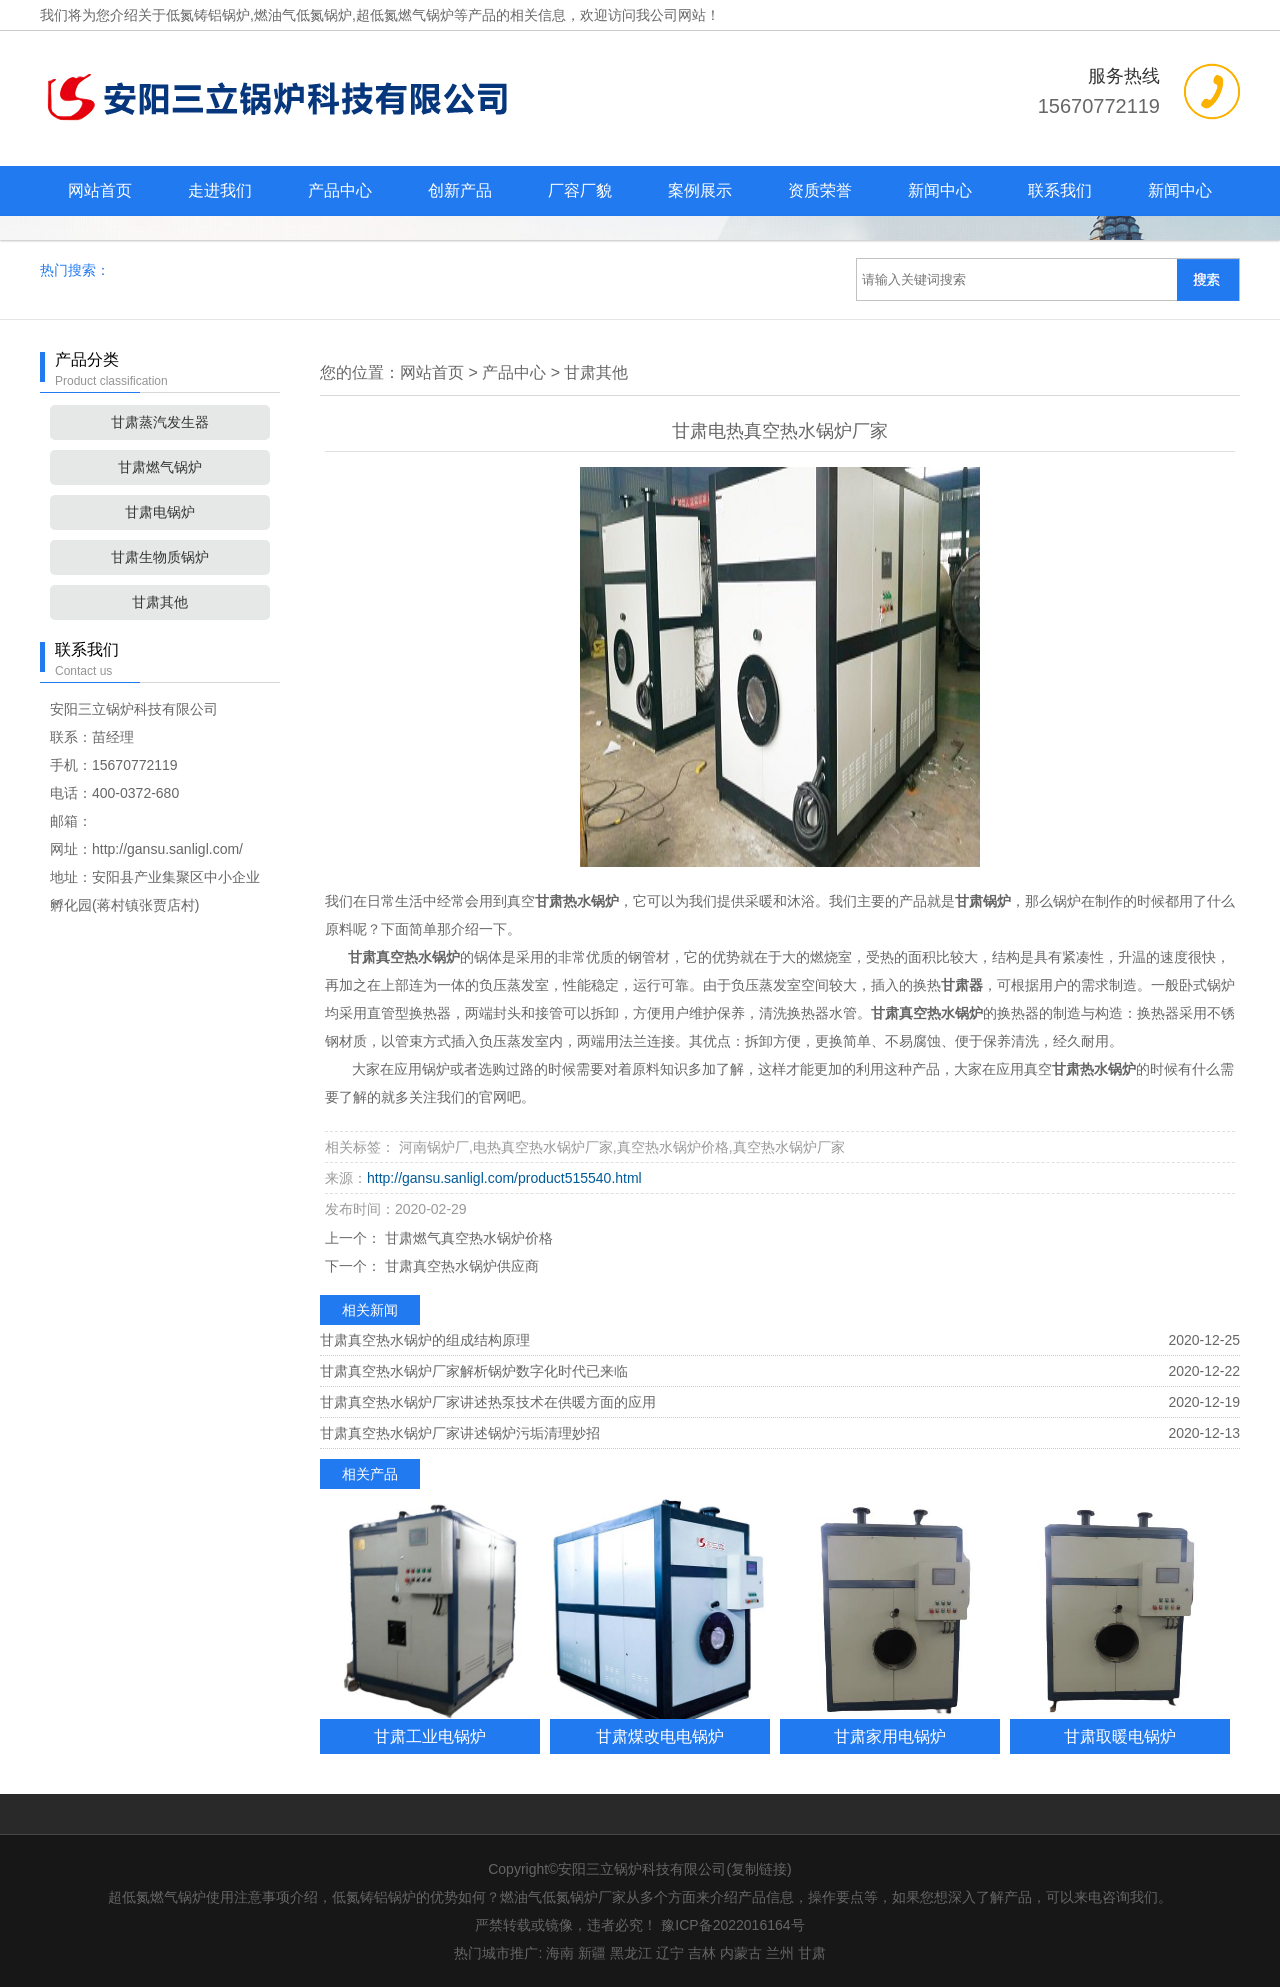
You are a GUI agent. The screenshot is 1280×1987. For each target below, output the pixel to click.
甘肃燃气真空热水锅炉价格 (467, 1238)
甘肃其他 (160, 602)
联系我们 (1060, 190)
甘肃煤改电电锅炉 (660, 1736)
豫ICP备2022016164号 (732, 1925)
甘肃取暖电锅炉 (1120, 1736)
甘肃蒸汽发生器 (160, 422)
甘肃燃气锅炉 (160, 467)
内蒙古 (741, 1953)
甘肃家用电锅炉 (890, 1736)
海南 (560, 1953)
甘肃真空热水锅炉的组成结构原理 (425, 1340)
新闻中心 (940, 190)
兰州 (780, 1953)
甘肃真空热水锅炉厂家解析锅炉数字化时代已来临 (474, 1371)
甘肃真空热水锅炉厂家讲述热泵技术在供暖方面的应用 (488, 1402)
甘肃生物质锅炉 (160, 557)
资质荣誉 (820, 190)
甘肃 (812, 1953)
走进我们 (220, 190)
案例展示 (700, 190)
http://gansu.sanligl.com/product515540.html (504, 1178)
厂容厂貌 (580, 190)
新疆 (592, 1953)
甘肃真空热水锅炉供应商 (460, 1266)
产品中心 (340, 190)
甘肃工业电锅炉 (430, 1736)
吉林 (702, 1953)
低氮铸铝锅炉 (208, 15)
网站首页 (100, 190)
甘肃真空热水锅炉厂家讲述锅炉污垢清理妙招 (460, 1433)
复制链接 (759, 1869)
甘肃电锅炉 (160, 512)
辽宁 (670, 1953)
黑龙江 (631, 1953)
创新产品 (460, 190)
